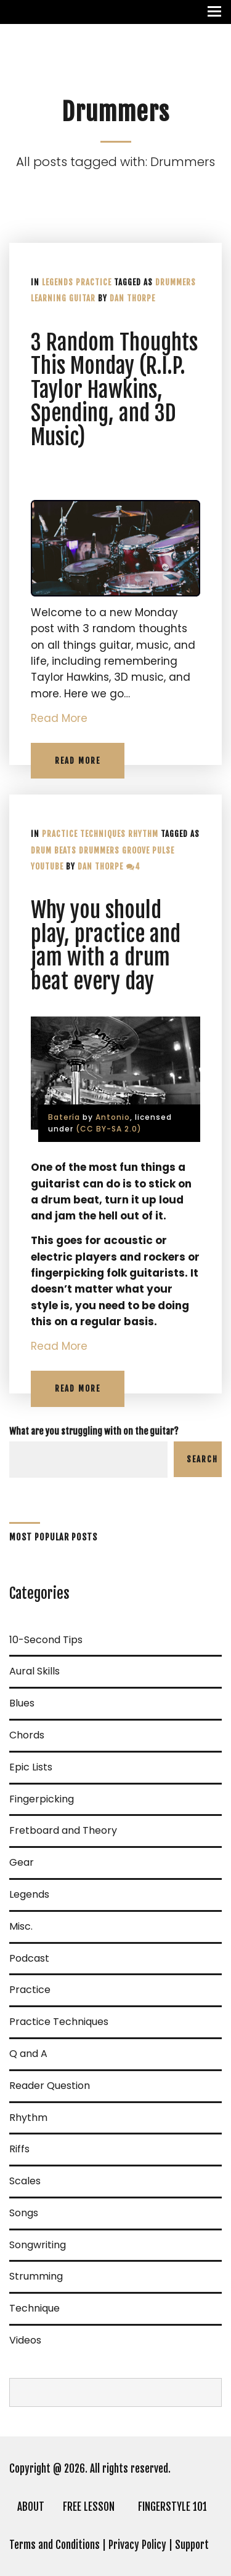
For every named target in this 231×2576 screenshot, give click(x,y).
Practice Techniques (84, 834)
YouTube (47, 866)
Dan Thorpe (132, 298)
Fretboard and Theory (63, 1830)
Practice (93, 282)
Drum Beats (53, 850)
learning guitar (63, 298)
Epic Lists (30, 1767)
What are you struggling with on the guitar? (94, 1431)
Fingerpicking (41, 1799)
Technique (34, 2308)
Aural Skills (34, 1671)
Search (202, 1459)
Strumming (36, 2276)
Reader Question (49, 2086)
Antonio (112, 1117)
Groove (136, 850)
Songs (23, 2213)
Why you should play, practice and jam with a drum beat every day (105, 946)
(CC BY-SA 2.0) (109, 1129)
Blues (21, 1703)
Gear (21, 1862)
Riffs (19, 2149)
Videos (25, 2340)
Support (192, 2544)
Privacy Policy (137, 2544)
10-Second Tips (46, 1640)
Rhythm (143, 834)
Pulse (163, 850)
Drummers (175, 282)
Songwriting (37, 2245)
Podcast (29, 1958)
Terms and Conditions (54, 2544)
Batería (64, 1117)
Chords (26, 1735)
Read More (59, 718)
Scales (25, 2181)
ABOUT (30, 2506)
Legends (57, 282)
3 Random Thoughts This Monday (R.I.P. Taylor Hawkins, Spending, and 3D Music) (114, 390)
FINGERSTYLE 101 (172, 2506)
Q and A (28, 2054)
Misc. (21, 1926)
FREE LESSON (89, 2506)
